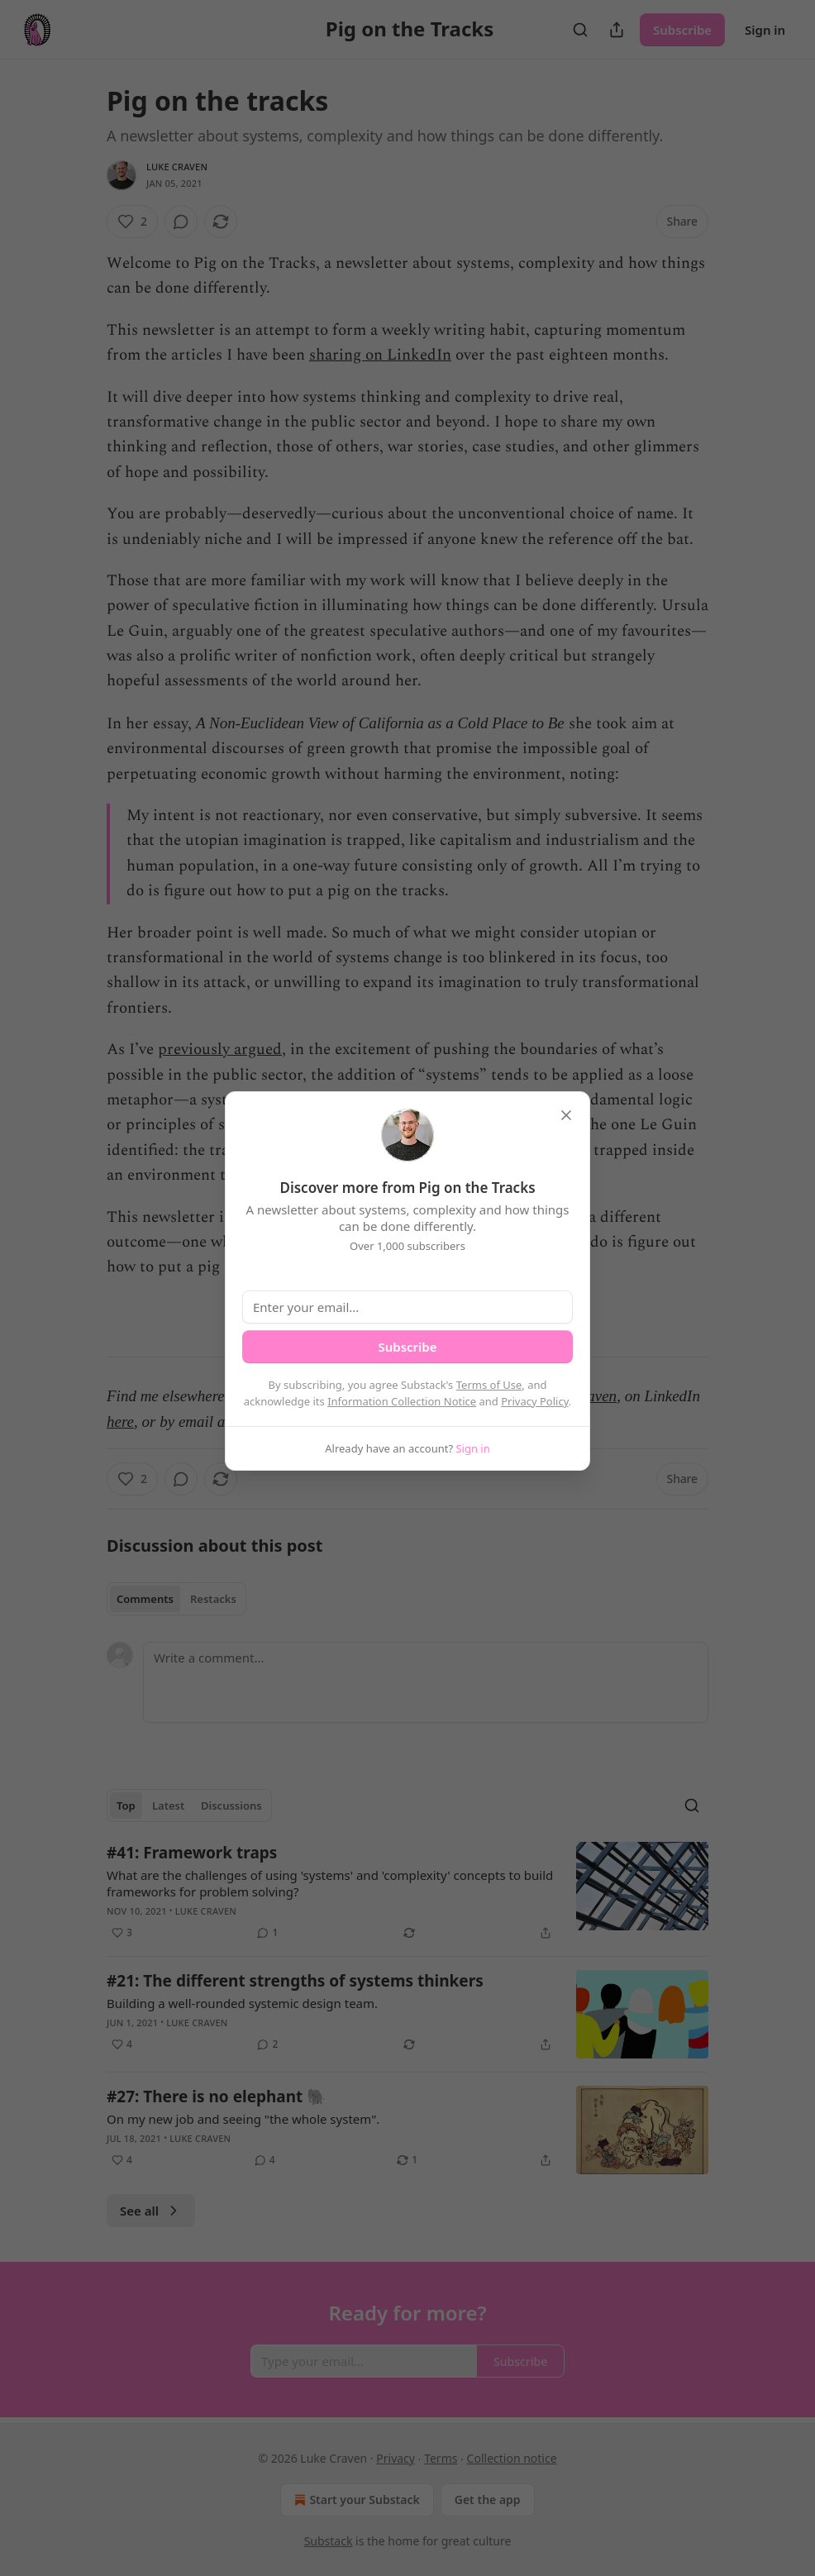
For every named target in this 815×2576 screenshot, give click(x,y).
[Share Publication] (616, 29)
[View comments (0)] (181, 221)
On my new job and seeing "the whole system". (243, 2119)
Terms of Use (489, 1384)
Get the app (488, 2499)
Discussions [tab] (231, 1805)
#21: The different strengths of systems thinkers (295, 1981)
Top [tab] (126, 1805)
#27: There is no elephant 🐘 (216, 2096)
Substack (328, 2541)
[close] (566, 1115)
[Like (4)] (122, 2044)
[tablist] (176, 1598)
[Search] (580, 29)
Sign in (765, 29)
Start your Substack (355, 2500)
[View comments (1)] (267, 1933)
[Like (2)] (132, 221)
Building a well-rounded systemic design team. (242, 2003)
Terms (440, 2458)
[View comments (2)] (267, 2044)
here (120, 1421)
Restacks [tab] (213, 1598)
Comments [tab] (145, 1598)
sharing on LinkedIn (380, 355)
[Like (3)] (122, 1933)
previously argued (220, 1049)
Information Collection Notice (401, 1401)
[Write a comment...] (426, 1682)
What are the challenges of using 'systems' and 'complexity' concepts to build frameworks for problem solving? (330, 1883)
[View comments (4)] (265, 2160)
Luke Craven (176, 166)
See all (151, 2210)
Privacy (395, 2458)
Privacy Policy (535, 1401)
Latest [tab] (168, 1805)
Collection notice (512, 2458)
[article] (407, 1892)
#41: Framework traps (192, 1852)
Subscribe (682, 29)
